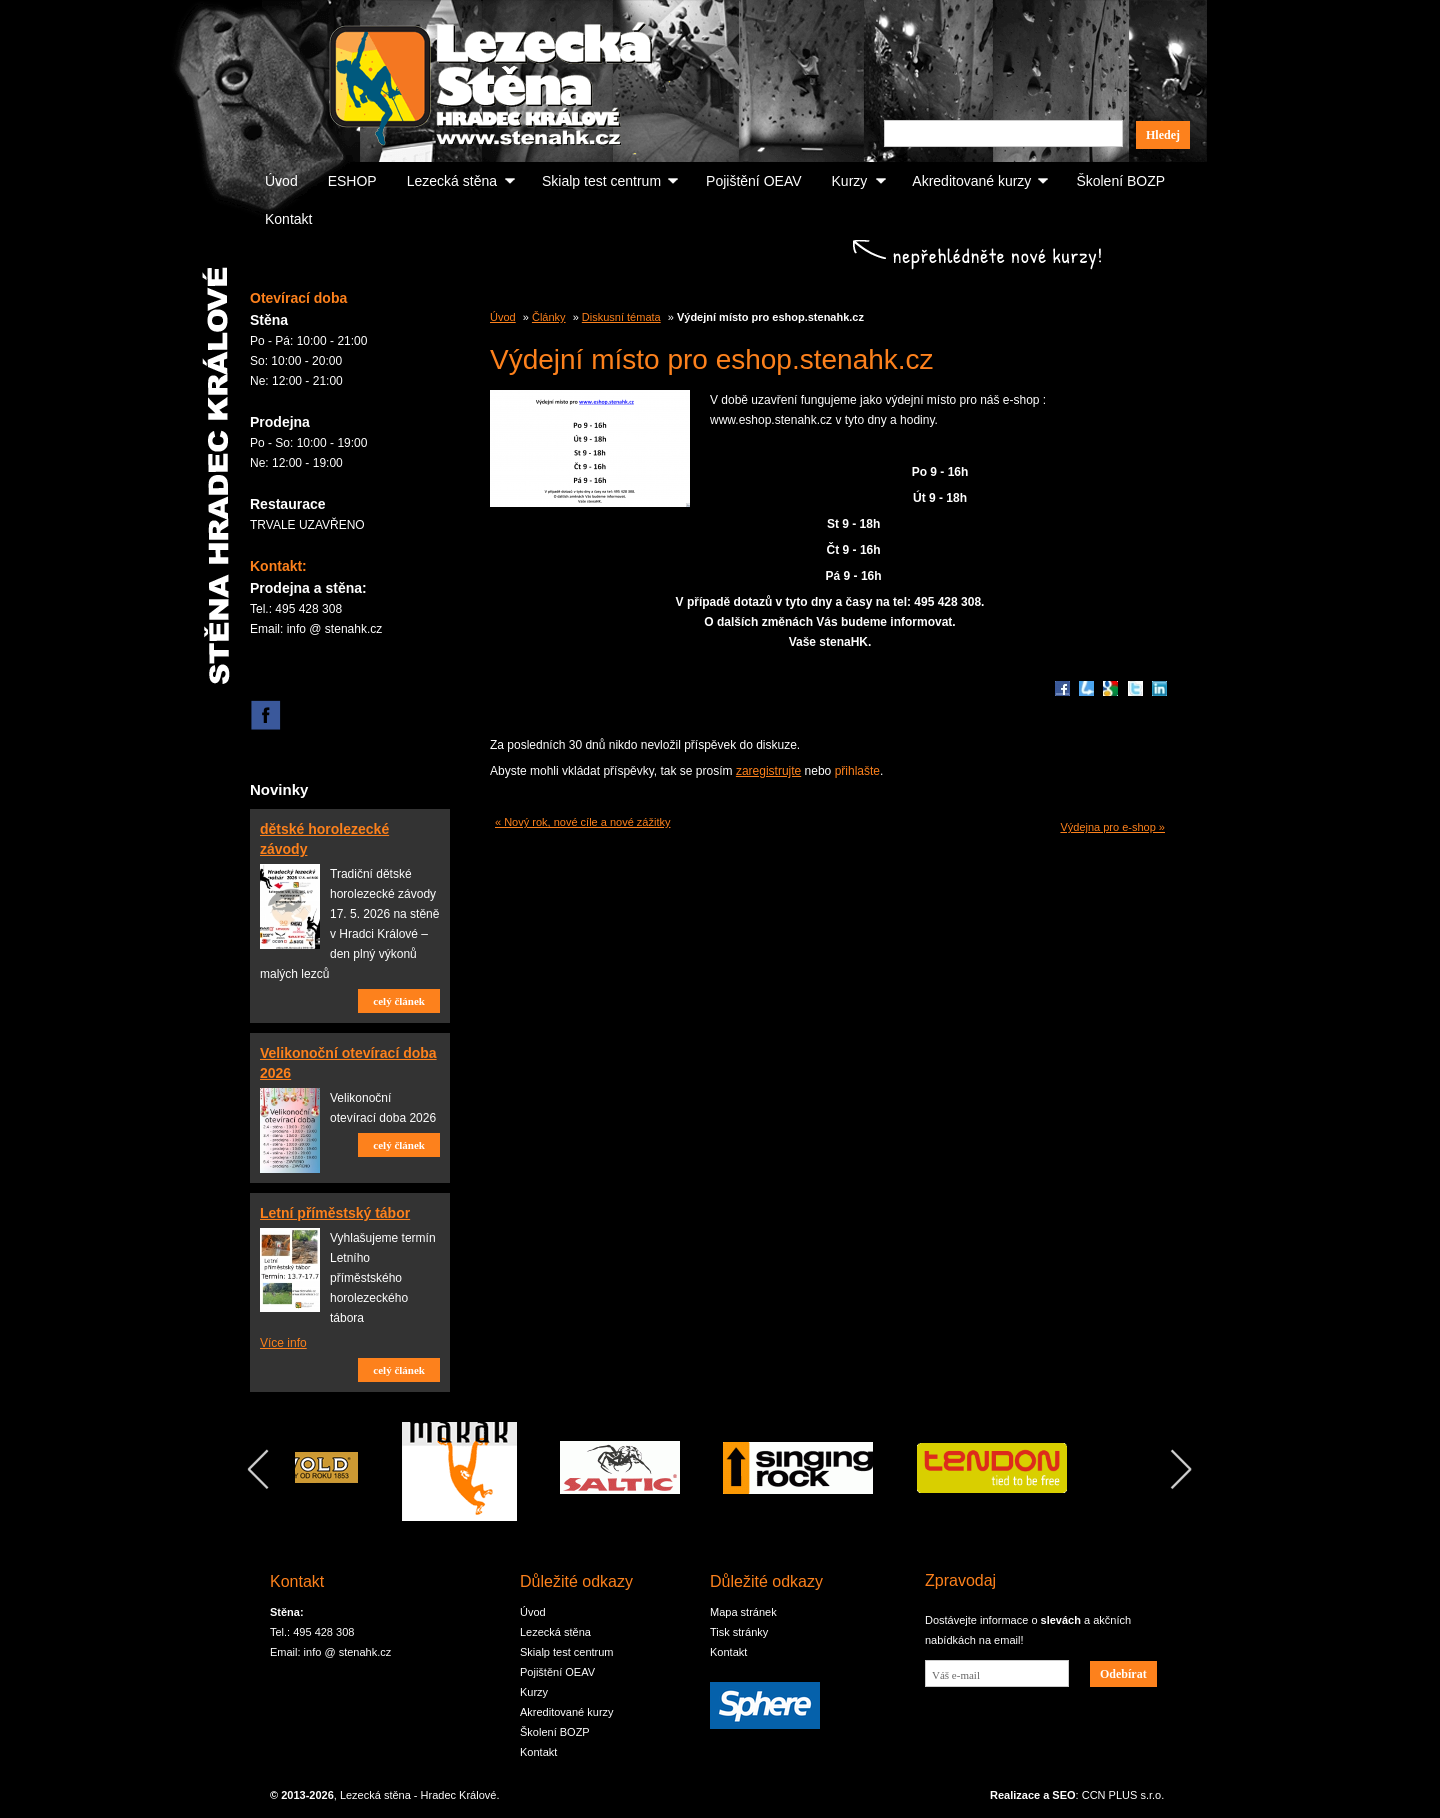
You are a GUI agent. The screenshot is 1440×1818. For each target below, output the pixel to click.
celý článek (399, 1001)
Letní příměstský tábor (335, 1213)
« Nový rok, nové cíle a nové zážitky (582, 822)
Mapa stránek (743, 1612)
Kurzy (850, 181)
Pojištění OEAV (753, 181)
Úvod (281, 181)
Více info (283, 1343)
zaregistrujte (768, 771)
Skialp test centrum (601, 181)
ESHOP (352, 181)
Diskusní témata (621, 317)
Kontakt (288, 219)
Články (549, 317)
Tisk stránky (739, 1632)
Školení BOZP (1120, 181)
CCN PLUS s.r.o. (1123, 1795)
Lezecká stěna (452, 181)
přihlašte (857, 771)
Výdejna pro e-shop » (1112, 827)
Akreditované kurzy (971, 181)
